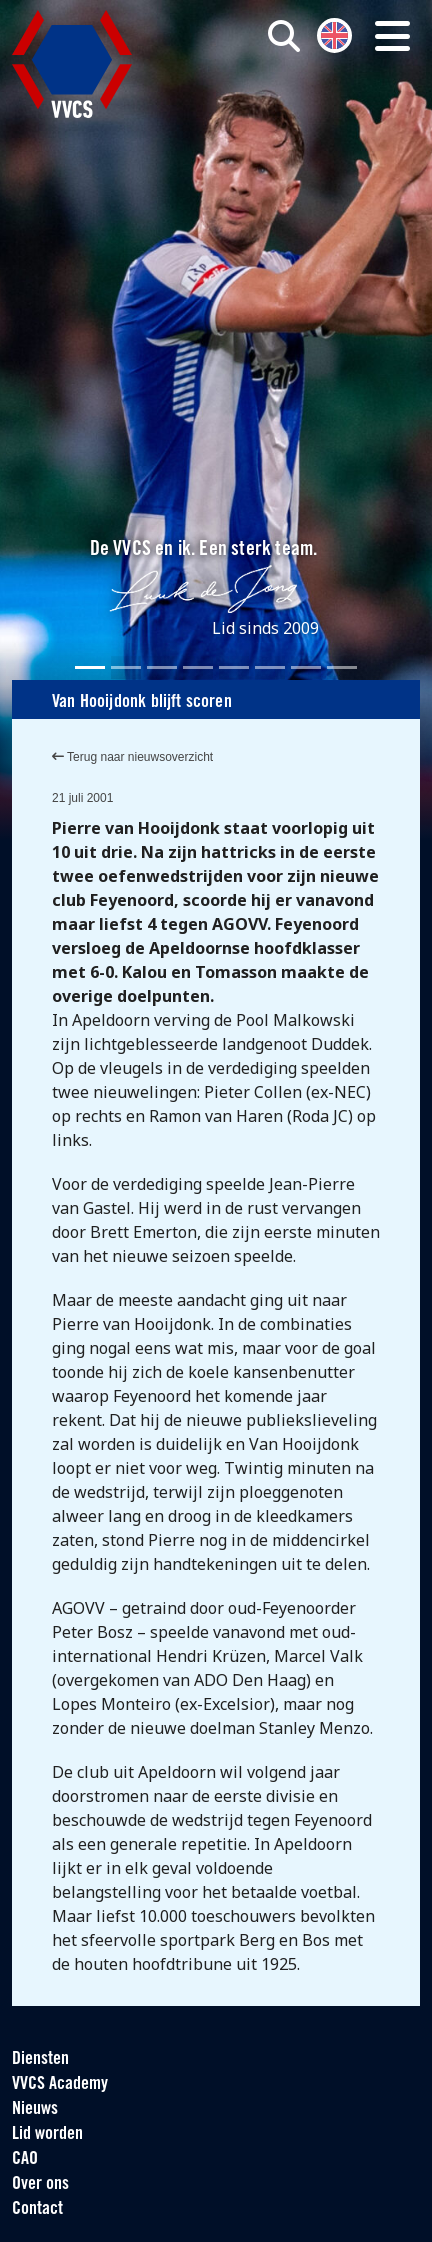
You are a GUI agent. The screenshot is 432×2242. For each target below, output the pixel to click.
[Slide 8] (342, 667)
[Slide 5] (234, 667)
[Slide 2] (126, 667)
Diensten (40, 2059)
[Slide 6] (270, 667)
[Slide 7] (306, 667)
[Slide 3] (162, 667)
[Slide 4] (198, 667)
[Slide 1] (90, 667)
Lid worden (47, 2134)
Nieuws (35, 2109)
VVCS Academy (60, 2084)
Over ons (40, 2184)
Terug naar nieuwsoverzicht (132, 757)
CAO (25, 2159)
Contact (37, 2209)
